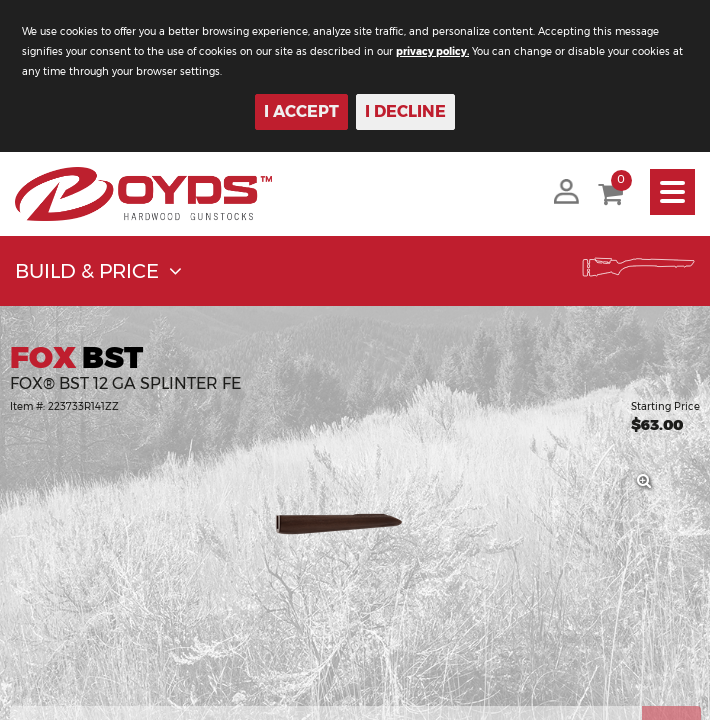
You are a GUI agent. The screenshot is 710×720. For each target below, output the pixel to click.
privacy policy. (432, 51)
